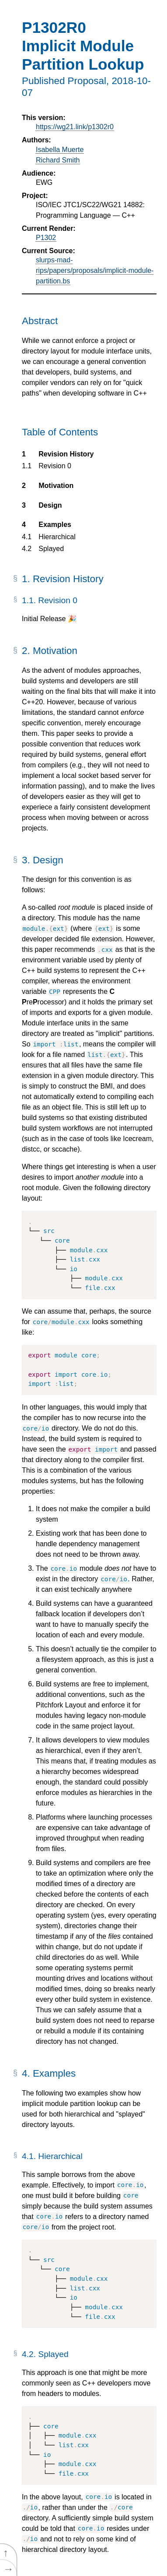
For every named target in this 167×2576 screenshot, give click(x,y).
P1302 (46, 237)
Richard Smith (58, 160)
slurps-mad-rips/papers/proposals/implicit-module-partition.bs (94, 270)
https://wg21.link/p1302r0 (75, 127)
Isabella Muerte (60, 149)
